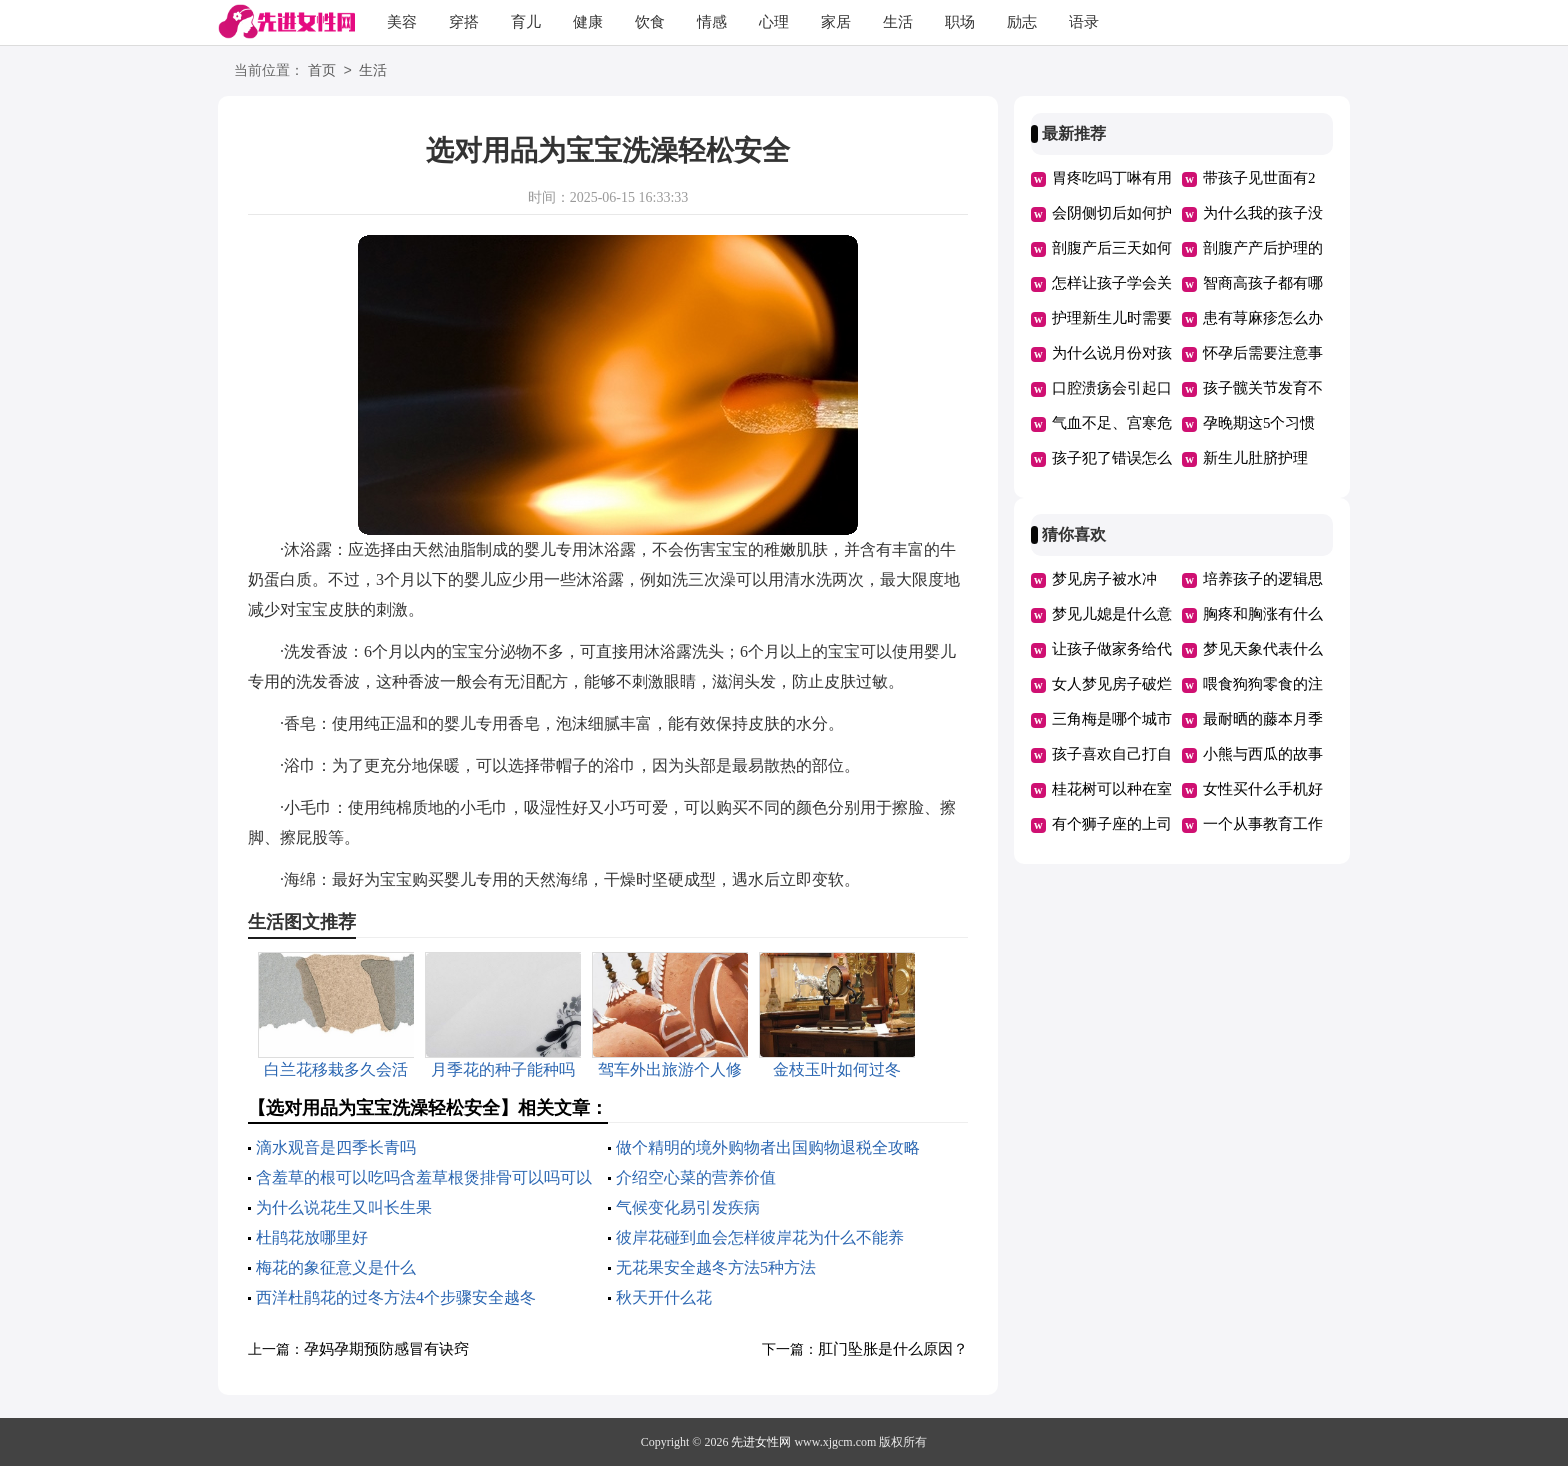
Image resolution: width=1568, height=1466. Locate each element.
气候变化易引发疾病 (688, 1207)
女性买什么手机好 (1263, 789)
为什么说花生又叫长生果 (344, 1207)
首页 (322, 71)
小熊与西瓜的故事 (1263, 754)
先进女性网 (761, 1442)
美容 (402, 22)
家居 (836, 22)
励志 (1022, 22)
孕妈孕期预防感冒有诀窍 (386, 1349)
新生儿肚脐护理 (1255, 458)
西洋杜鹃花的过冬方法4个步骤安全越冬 (396, 1297)
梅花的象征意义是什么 (336, 1267)
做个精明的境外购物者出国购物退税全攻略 (768, 1147)
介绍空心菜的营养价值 (696, 1177)
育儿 (526, 22)
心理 (774, 22)
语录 (1084, 22)
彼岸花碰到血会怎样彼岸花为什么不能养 (760, 1237)
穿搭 (464, 22)
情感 (712, 22)
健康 (588, 22)
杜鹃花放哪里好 (312, 1237)
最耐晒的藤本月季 (1263, 719)
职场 (960, 22)
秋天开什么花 (664, 1297)
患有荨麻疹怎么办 (1263, 318)
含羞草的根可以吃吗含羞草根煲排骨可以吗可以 (424, 1177)
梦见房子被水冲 (1104, 579)
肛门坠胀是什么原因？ (893, 1349)
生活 (898, 22)
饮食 (650, 22)
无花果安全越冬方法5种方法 (716, 1267)
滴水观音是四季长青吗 (336, 1147)
